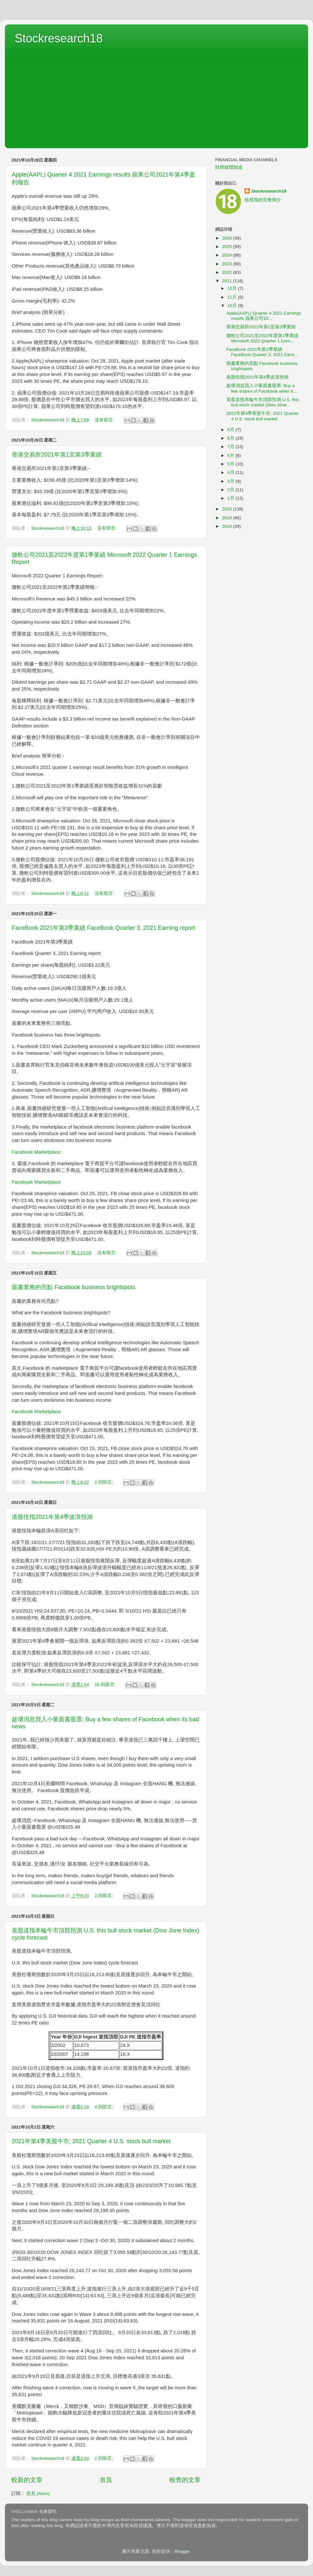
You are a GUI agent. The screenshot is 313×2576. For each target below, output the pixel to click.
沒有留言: (105, 419)
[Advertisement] (156, 94)
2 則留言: (104, 1482)
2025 (227, 246)
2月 (231, 489)
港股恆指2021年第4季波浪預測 (52, 1517)
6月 (231, 455)
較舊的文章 (185, 2479)
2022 (227, 272)
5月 (231, 463)
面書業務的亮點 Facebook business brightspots (73, 1287)
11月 (232, 297)
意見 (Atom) (38, 2493)
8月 (231, 438)
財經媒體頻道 (229, 167)
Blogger (182, 2551)
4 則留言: (104, 2106)
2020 (227, 509)
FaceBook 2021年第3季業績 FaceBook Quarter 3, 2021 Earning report (103, 928)
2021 (227, 280)
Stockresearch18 (59, 38)
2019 (227, 517)
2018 (227, 526)
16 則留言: (106, 1684)
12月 (232, 288)
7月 (231, 446)
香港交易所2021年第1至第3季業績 (57, 454)
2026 (227, 238)
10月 (232, 305)
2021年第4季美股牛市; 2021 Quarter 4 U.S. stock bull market (91, 2141)
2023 (227, 263)
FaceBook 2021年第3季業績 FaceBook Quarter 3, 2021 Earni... (262, 352)
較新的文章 (26, 2479)
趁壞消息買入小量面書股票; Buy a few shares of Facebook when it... (261, 388)
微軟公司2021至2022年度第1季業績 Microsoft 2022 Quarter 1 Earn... (262, 338)
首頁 (106, 2479)
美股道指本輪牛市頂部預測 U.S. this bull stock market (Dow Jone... (262, 402)
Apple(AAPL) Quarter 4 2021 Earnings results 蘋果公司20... (263, 316)
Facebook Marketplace (36, 1152)
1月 (231, 498)
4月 (231, 472)
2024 (227, 255)
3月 (231, 481)
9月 (231, 429)
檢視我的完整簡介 (263, 199)
